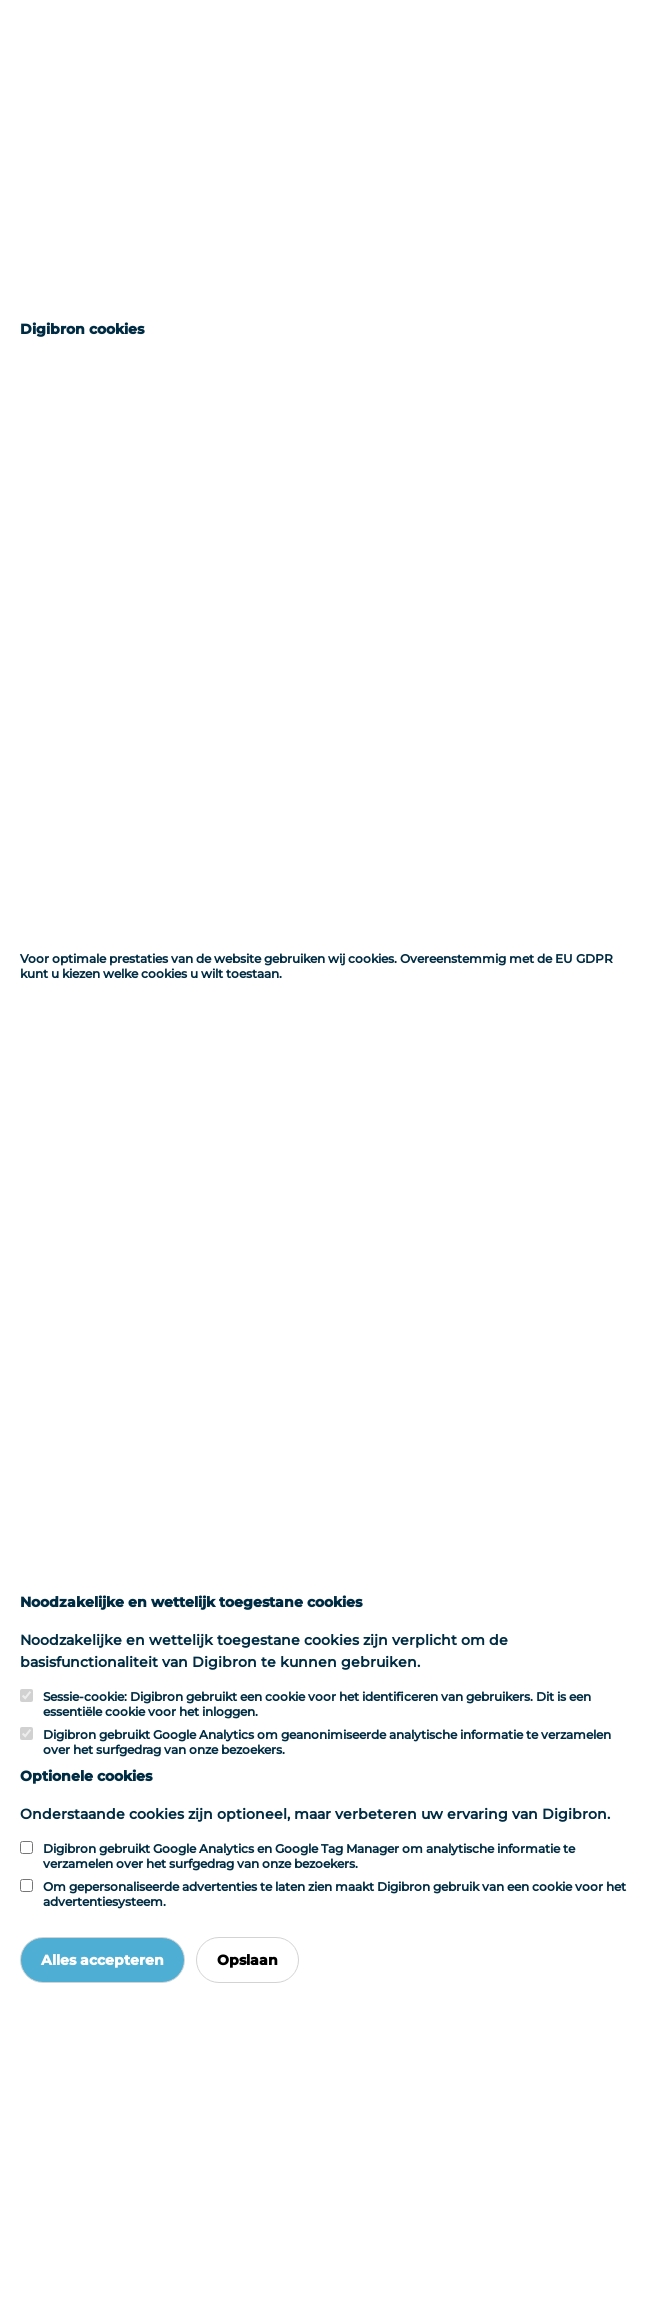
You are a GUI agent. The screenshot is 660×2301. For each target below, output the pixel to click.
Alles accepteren (102, 1960)
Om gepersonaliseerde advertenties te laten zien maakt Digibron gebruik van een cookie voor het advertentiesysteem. (334, 1894)
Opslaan (247, 1960)
